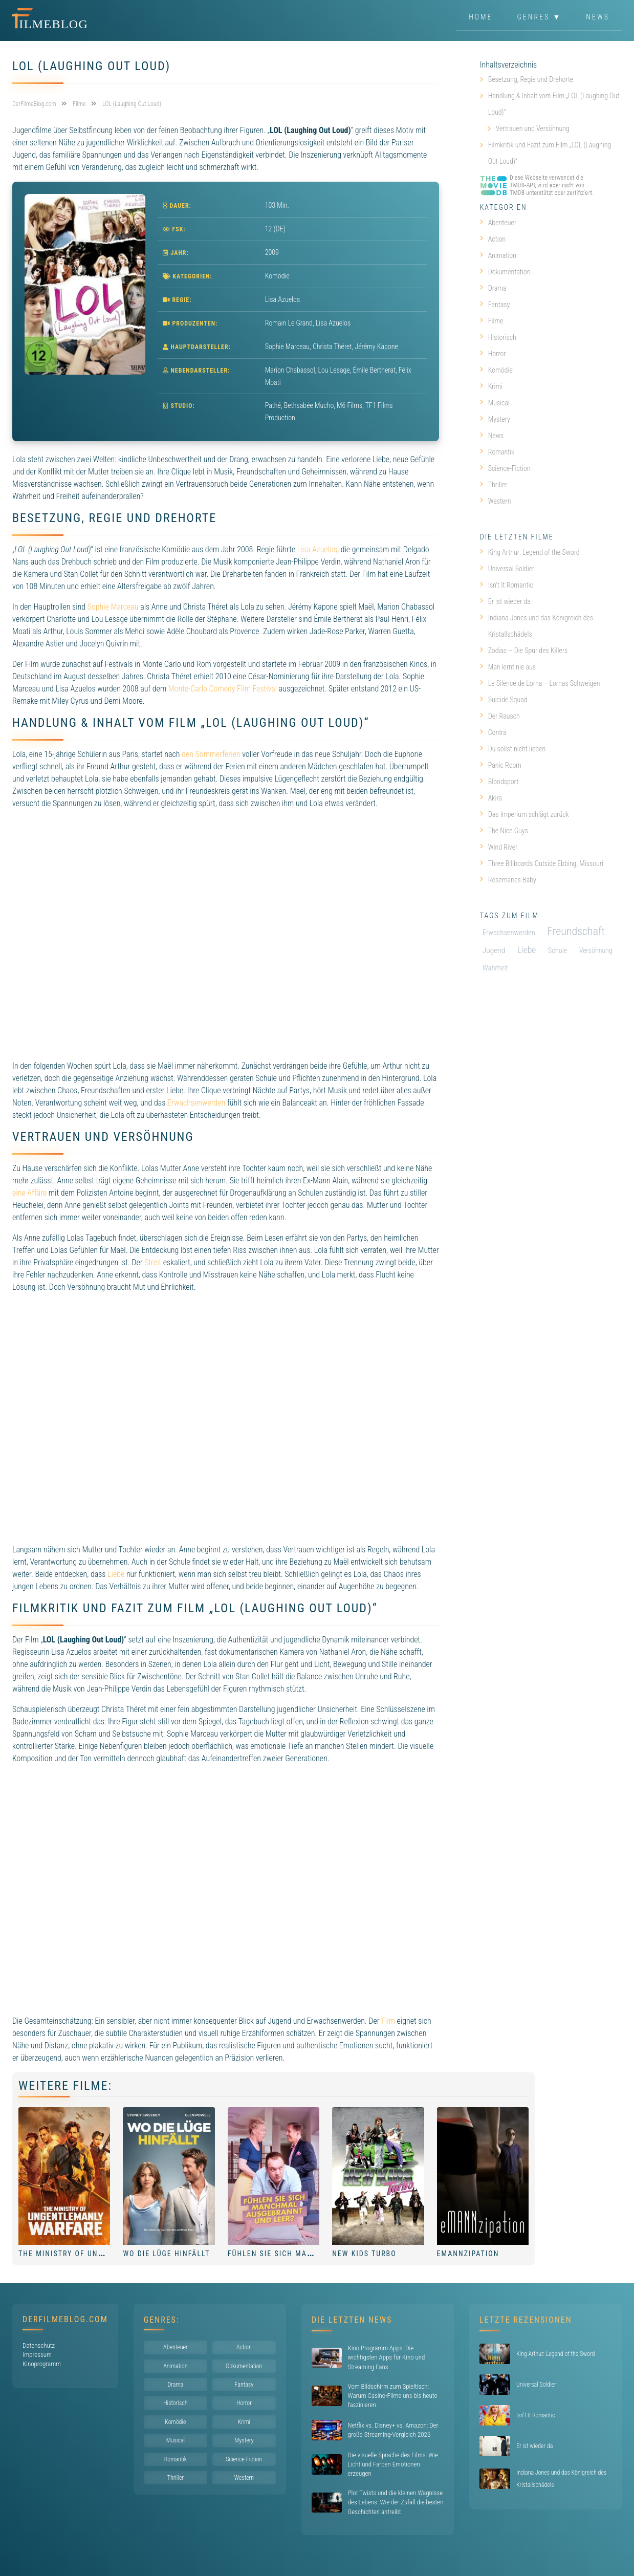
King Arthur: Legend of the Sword (530, 552)
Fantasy (495, 304)
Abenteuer (498, 223)
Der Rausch (500, 716)
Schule (557, 950)
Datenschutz (39, 2345)
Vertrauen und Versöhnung (533, 128)
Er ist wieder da (505, 601)
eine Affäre (29, 1193)
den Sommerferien (211, 754)
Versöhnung (596, 950)
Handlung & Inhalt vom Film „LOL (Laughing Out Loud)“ (554, 104)
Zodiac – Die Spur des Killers (524, 650)
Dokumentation (505, 272)
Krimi (491, 386)
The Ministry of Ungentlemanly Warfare (104, 2253)
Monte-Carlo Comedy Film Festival (222, 689)
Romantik (497, 452)
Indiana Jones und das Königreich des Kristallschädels (536, 626)
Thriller (494, 485)
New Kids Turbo (364, 2253)
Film (388, 2021)
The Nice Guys (504, 831)
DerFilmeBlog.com (65, 2319)
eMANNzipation (468, 2253)
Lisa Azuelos (317, 549)
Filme (492, 321)
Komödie (277, 276)
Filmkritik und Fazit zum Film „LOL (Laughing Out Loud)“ (549, 153)
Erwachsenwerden (196, 1103)
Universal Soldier (507, 569)
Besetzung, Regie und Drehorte (531, 79)
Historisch (498, 337)
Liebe (115, 1574)
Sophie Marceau (113, 607)
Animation (498, 255)
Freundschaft (576, 931)
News (597, 17)
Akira (491, 798)
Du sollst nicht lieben (513, 749)
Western (495, 501)
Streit (152, 1262)
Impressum (37, 2354)
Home (480, 17)
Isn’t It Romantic (506, 585)
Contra (493, 732)
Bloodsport (499, 781)
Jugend (494, 950)
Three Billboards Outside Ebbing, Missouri (541, 863)
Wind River (499, 847)
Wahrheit (495, 968)
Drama (493, 288)
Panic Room (500, 765)
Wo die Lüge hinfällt (166, 2253)
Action (493, 239)
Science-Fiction (505, 468)
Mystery (495, 419)
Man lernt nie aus (508, 667)
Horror (493, 354)
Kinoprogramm (42, 2364)
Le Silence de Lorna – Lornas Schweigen (540, 683)
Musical (495, 403)
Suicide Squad (504, 700)
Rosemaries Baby (508, 880)
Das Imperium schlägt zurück (524, 814)
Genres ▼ (539, 17)
